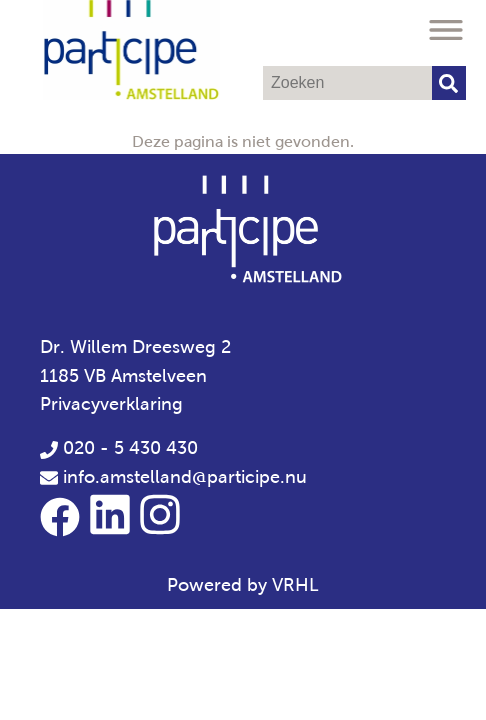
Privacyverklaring (111, 404)
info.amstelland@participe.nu (185, 477)
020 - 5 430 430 (119, 448)
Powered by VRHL (243, 585)
